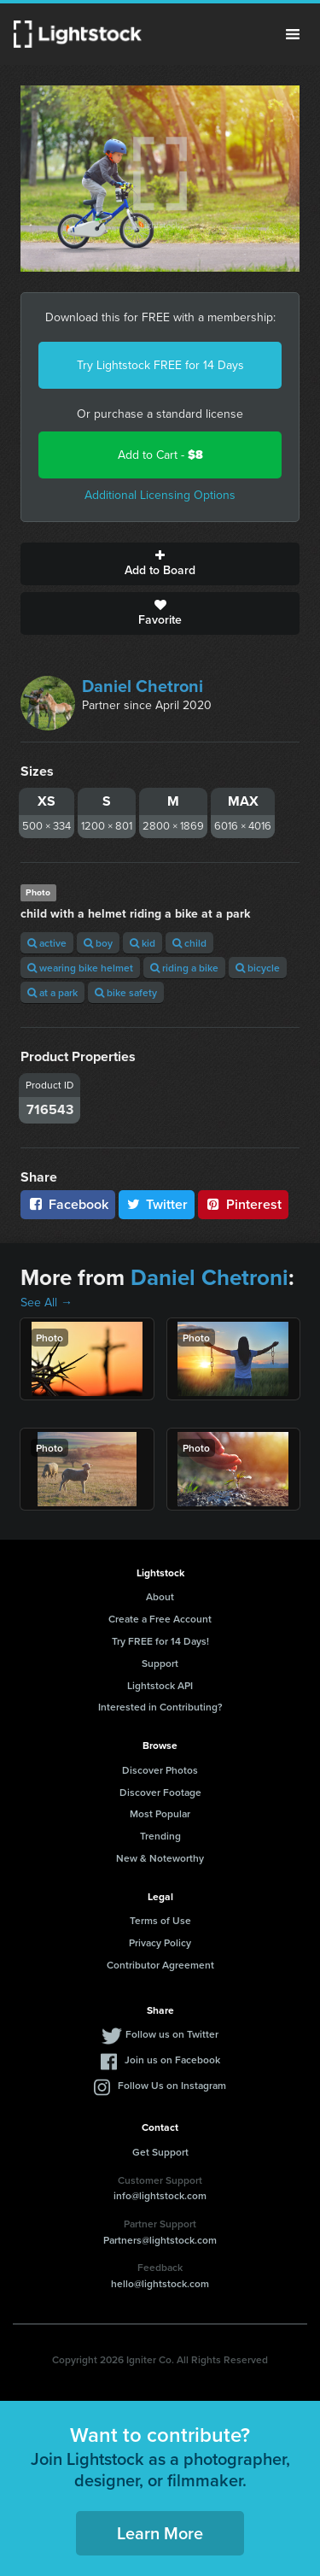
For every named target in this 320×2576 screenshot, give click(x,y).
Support (160, 1663)
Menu (292, 34)
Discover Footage (160, 1792)
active (47, 943)
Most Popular (160, 1813)
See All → (46, 1302)
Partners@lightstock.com (160, 2240)
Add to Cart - (160, 455)
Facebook (67, 1204)
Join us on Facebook (172, 2059)
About (160, 1596)
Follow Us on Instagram (172, 2085)
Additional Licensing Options (160, 495)
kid (142, 943)
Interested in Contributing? (160, 1706)
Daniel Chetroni (142, 686)
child (189, 943)
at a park (52, 992)
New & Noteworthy (160, 1858)
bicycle (258, 967)
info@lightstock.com (160, 2195)
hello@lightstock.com (160, 2283)
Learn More (160, 2532)
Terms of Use (160, 1920)
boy (98, 943)
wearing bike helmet (80, 967)
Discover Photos (160, 1770)
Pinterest (243, 1204)
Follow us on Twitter (171, 2034)
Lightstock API (160, 1685)
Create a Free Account (160, 1618)
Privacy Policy (160, 1942)
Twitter (157, 1204)
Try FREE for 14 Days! (160, 1641)
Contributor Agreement (160, 1964)
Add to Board (160, 563)
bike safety (126, 992)
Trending (160, 1835)
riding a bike (184, 967)
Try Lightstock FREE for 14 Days (160, 365)
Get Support (160, 2152)
